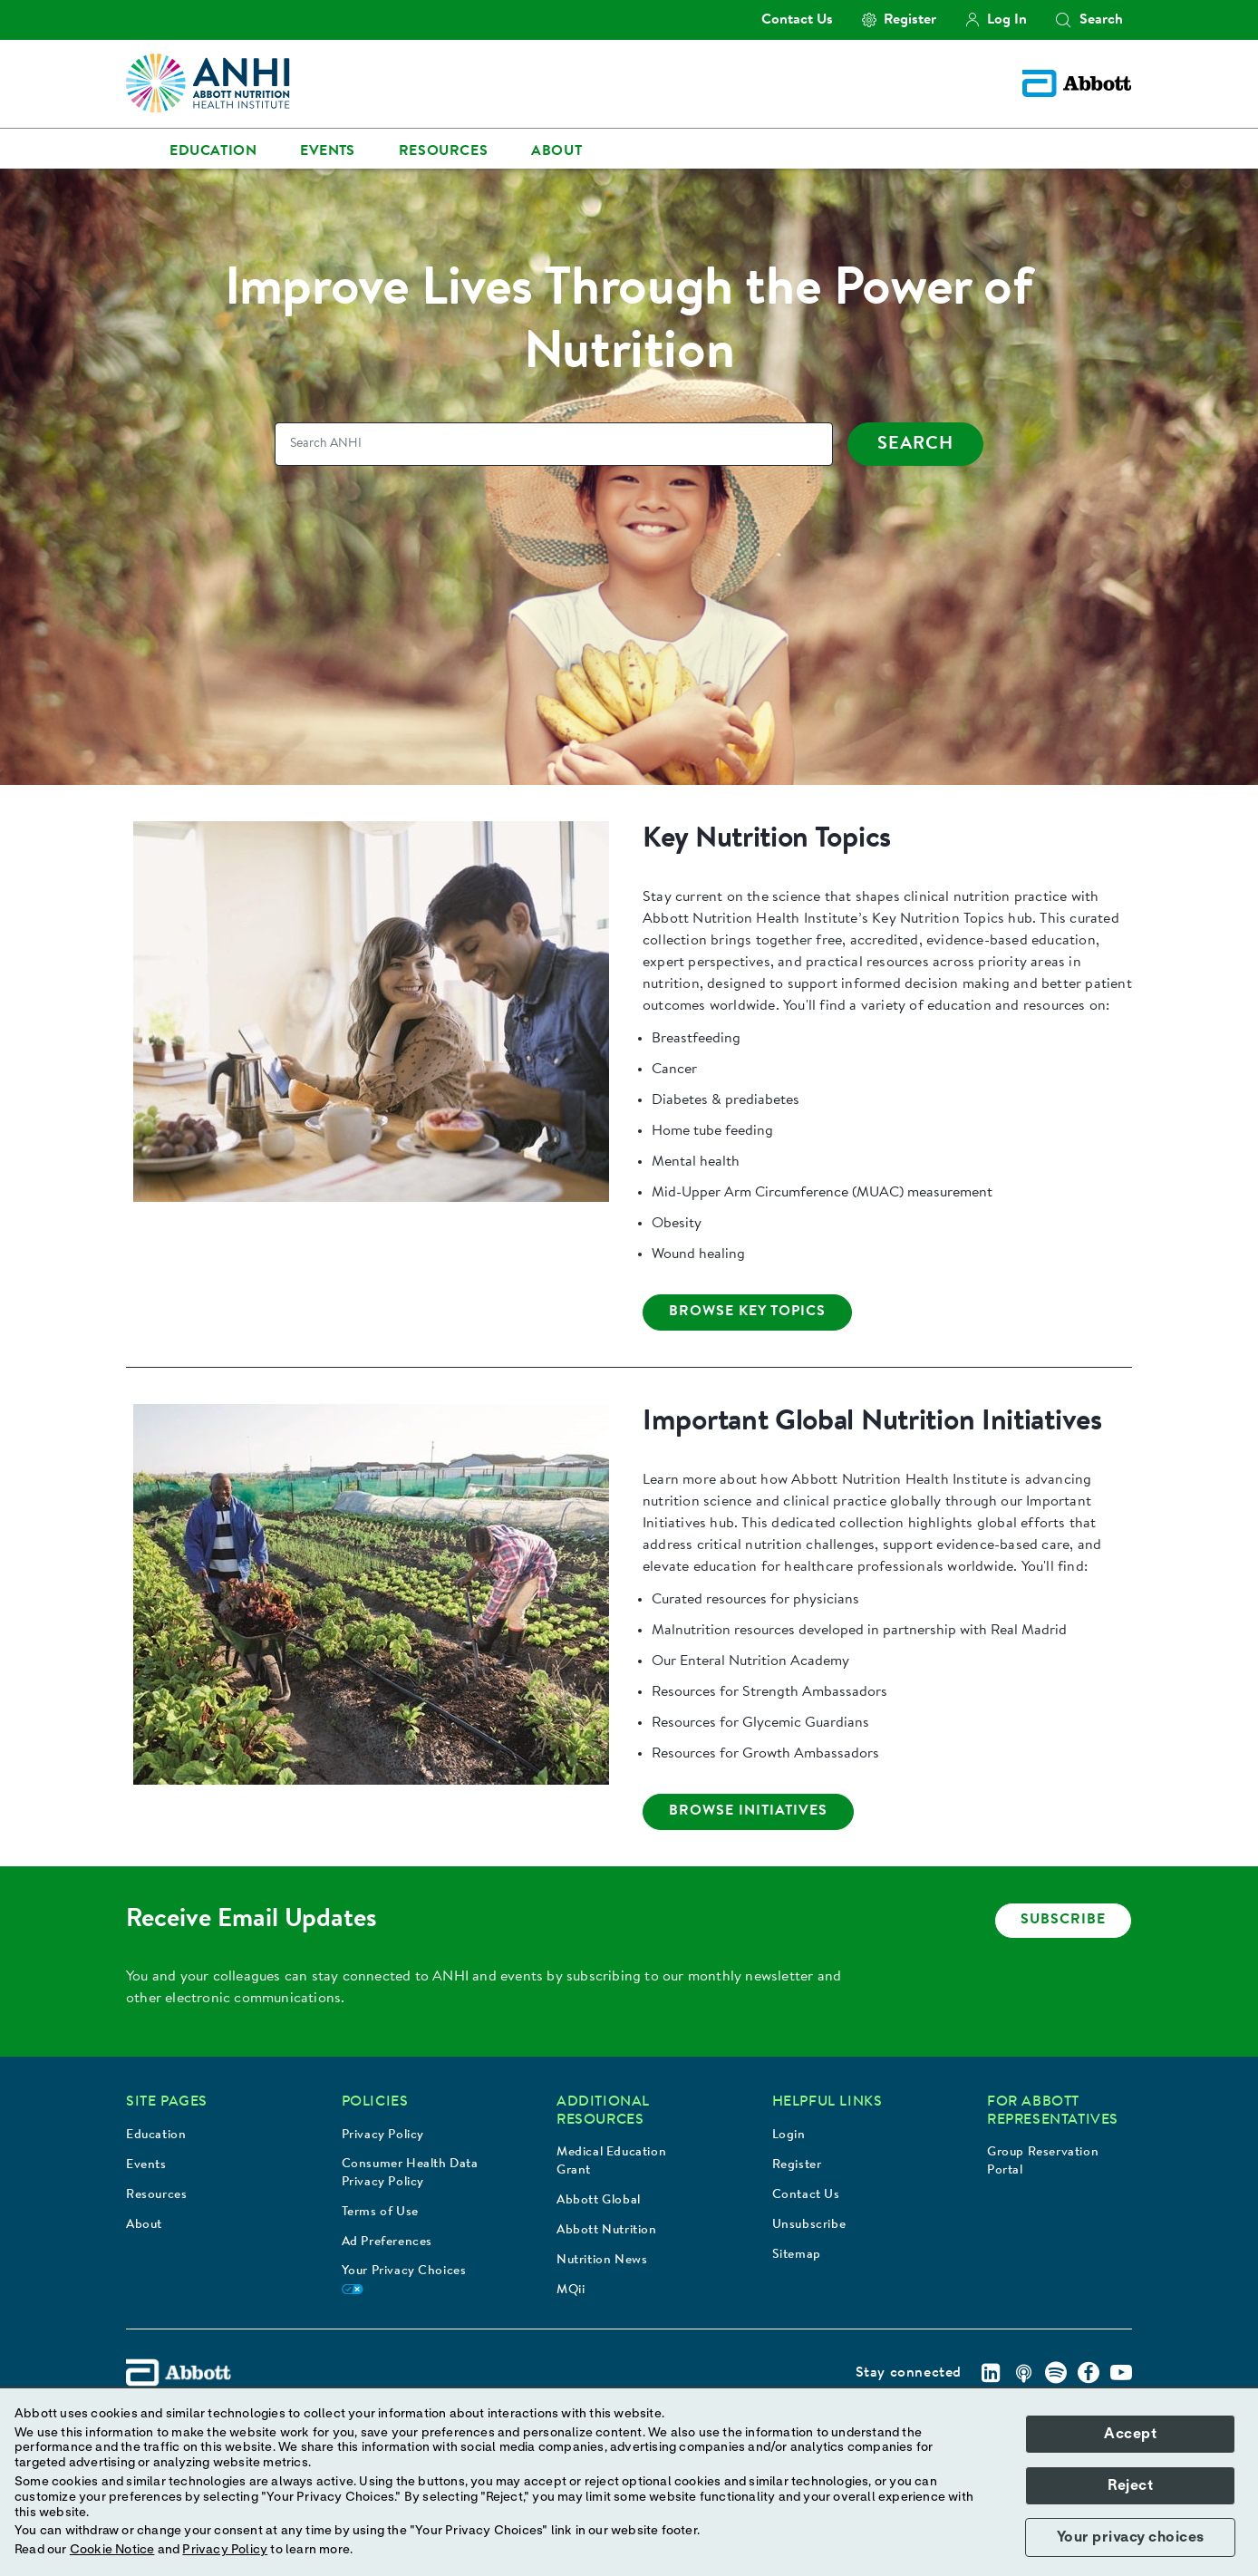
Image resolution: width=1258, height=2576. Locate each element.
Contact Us (806, 2195)
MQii (570, 2290)
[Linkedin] (991, 2373)
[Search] (554, 444)
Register (797, 2165)
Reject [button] (1130, 2485)
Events (146, 2165)
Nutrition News (601, 2260)
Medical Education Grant (611, 2161)
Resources (156, 2195)
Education (156, 2135)
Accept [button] (1130, 2433)
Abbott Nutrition (606, 2230)
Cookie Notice (112, 2549)
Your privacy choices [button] (1131, 2537)
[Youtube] (1121, 2373)
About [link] (556, 151)
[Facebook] (1088, 2373)
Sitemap (796, 2255)
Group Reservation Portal (1042, 2161)
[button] (1063, 20)
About (144, 2225)
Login (789, 2135)
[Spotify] (1056, 2373)
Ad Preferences (387, 2242)
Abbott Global (598, 2200)
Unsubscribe (809, 2225)
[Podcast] (1023, 2373)
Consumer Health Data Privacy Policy (410, 2173)
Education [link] (212, 151)
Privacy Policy (383, 2135)
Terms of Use (380, 2212)
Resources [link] (443, 151)
